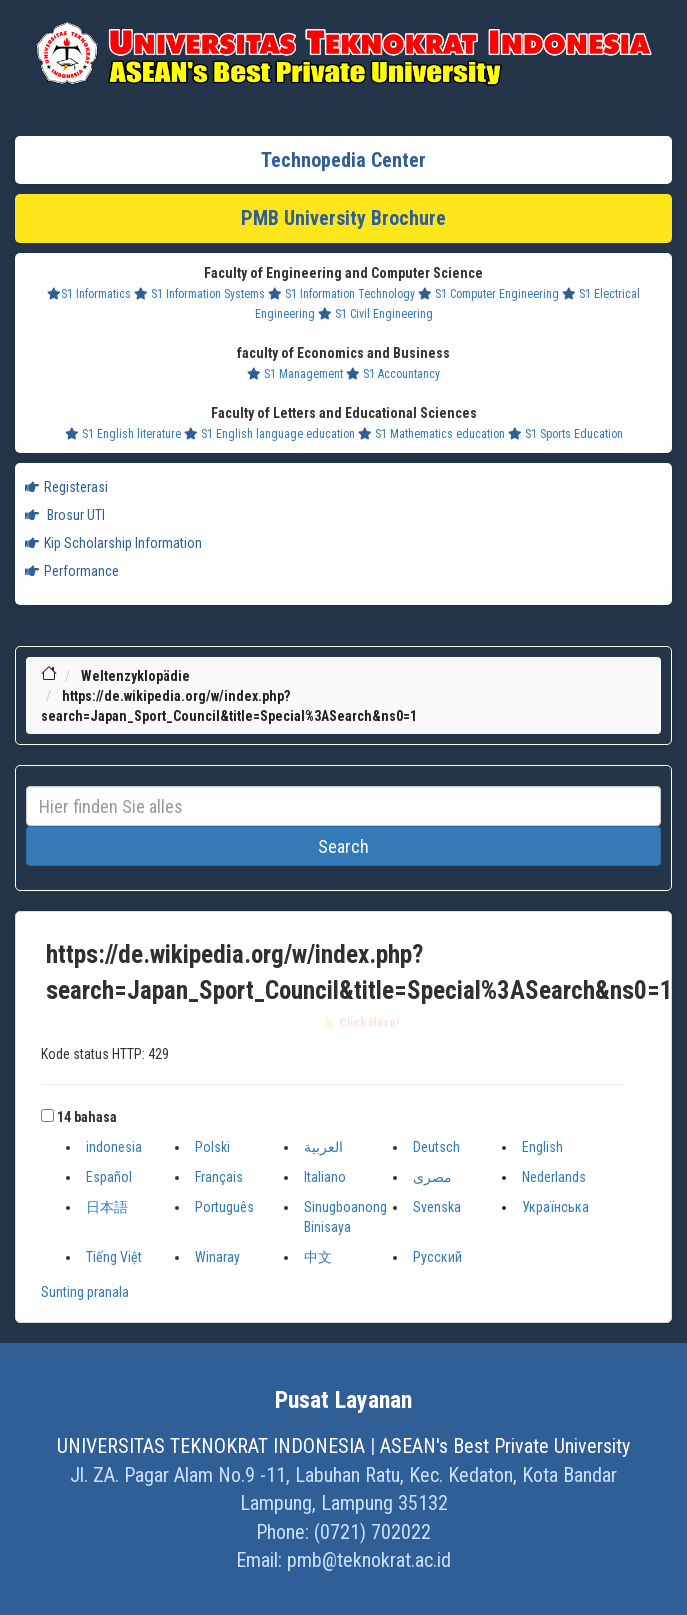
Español (109, 1177)
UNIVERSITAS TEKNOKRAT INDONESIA (211, 1446)
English (542, 1147)
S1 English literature (123, 434)
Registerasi (66, 487)
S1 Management (295, 374)
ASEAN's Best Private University (505, 1446)
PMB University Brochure (343, 218)
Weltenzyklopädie (135, 676)
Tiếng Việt (114, 1257)
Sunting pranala (85, 1292)
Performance (72, 571)
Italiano (325, 1177)
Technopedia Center (343, 160)
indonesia (114, 1147)
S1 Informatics (89, 294)
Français (219, 1177)
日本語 (107, 1207)
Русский (437, 1257)
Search (343, 846)
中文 (318, 1257)
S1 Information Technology (341, 294)
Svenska (437, 1207)
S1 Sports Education (565, 434)
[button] (47, 1115)
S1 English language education (269, 434)
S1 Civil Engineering (375, 314)
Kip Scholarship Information (113, 543)
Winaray (217, 1257)
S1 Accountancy (393, 374)
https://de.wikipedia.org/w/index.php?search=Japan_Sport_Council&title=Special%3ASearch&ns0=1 (359, 974)
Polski (212, 1147)
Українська (555, 1207)
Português (224, 1207)
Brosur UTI (65, 515)
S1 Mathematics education (431, 434)
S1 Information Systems (199, 294)
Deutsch (436, 1147)
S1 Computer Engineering (488, 294)
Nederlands (554, 1177)
